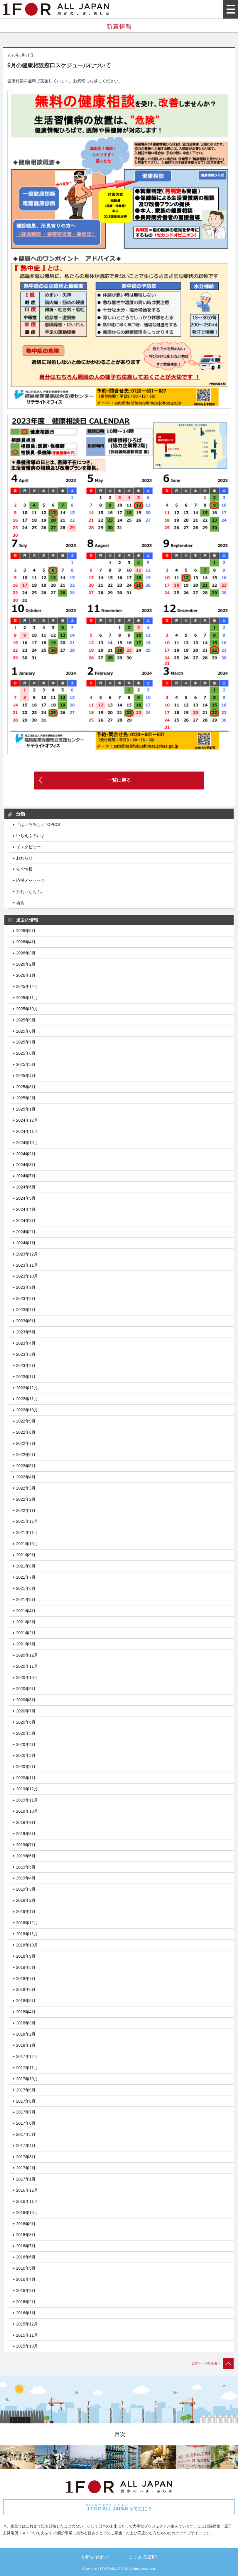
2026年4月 (26, 941)
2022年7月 (26, 1443)
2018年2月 (26, 2034)
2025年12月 (27, 986)
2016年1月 (26, 2312)
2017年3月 (26, 2156)
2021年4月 (26, 1610)
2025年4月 (26, 1075)
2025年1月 (26, 1109)
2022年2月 (26, 1499)
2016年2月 (26, 2301)
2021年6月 (26, 1588)
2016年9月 (26, 2223)
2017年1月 (26, 2179)
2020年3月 (26, 1755)
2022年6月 (26, 1454)
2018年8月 (26, 1967)
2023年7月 (26, 1309)
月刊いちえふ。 (30, 891)
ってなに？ (119, 2507)
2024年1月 (26, 1243)
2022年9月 (26, 1421)
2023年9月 (26, 1287)
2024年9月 (26, 1153)
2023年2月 (26, 1365)
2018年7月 (26, 1978)
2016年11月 (27, 2201)
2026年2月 (26, 964)
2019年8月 (26, 1833)
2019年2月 (26, 1900)
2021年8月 (26, 1566)
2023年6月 (26, 1320)
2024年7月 (26, 1175)
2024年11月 (27, 1131)
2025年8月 (26, 1031)
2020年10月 (27, 1677)
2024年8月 (26, 1164)
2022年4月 (26, 1477)
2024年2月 (26, 1231)
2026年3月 (26, 953)
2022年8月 (26, 1432)
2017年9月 (26, 2090)
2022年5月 (26, 1465)
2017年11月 (27, 2067)
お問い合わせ (95, 2557)
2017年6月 (26, 2123)
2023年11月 (27, 1265)
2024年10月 (27, 1142)
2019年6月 (26, 1856)
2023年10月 (27, 1276)
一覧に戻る (119, 780)
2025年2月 (26, 1098)
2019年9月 (26, 1822)
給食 (20, 902)
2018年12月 (27, 1922)
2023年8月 (26, 1298)
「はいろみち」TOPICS (38, 824)
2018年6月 (26, 1989)
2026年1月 (26, 975)
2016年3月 (26, 2290)
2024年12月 (27, 1120)
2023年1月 (26, 1376)
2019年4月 (26, 1878)
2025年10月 (27, 1008)
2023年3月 (26, 1354)
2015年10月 (27, 2346)
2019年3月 (26, 1889)
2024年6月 (26, 1187)
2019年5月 (26, 1867)
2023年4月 (26, 1343)
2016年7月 (26, 2245)
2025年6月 (26, 1053)
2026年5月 (26, 930)
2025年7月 (26, 1042)
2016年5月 (26, 2268)
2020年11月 (27, 1666)
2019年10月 (27, 1811)
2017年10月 (27, 2078)
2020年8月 (26, 1699)
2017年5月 (26, 2134)
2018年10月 (27, 1945)
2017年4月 (26, 2145)
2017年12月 (27, 2056)
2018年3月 (26, 2023)
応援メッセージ (30, 880)
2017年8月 (26, 2101)
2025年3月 (26, 1086)
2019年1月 (26, 1911)
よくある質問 (143, 2557)
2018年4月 (26, 2011)
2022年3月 (26, 1488)
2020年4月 (26, 1744)
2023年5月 (26, 1332)
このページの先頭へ (212, 2363)
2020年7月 (26, 1711)
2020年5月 (26, 1733)
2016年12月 (27, 2190)
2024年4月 (26, 1209)
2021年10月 (27, 1543)
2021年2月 (26, 1632)
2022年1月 (26, 1510)
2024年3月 (26, 1220)
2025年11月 (27, 997)
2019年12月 (27, 1789)
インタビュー (28, 846)
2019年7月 (26, 1844)
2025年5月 (26, 1064)
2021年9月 (26, 1554)
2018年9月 (26, 1956)
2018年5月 (26, 2000)
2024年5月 (26, 1198)
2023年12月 (27, 1254)
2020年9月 (26, 1688)
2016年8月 (26, 2234)
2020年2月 (26, 1766)
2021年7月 (26, 1577)
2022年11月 (27, 1398)
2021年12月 (27, 1521)
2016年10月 (27, 2212)
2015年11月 (27, 2335)
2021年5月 (26, 1599)
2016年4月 (26, 2279)
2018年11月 (27, 1933)
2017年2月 (26, 2168)
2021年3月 (26, 1622)
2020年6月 (26, 1722)
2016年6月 (26, 2257)
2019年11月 (27, 1800)
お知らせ (24, 858)
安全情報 (24, 869)
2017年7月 (26, 2112)
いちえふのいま (30, 835)
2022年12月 (27, 1387)
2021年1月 (26, 1644)
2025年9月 (26, 1020)
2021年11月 (27, 1532)
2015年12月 (27, 2324)
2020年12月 (27, 1655)
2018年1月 (26, 2045)
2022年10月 (27, 1410)
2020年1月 (26, 1777)
